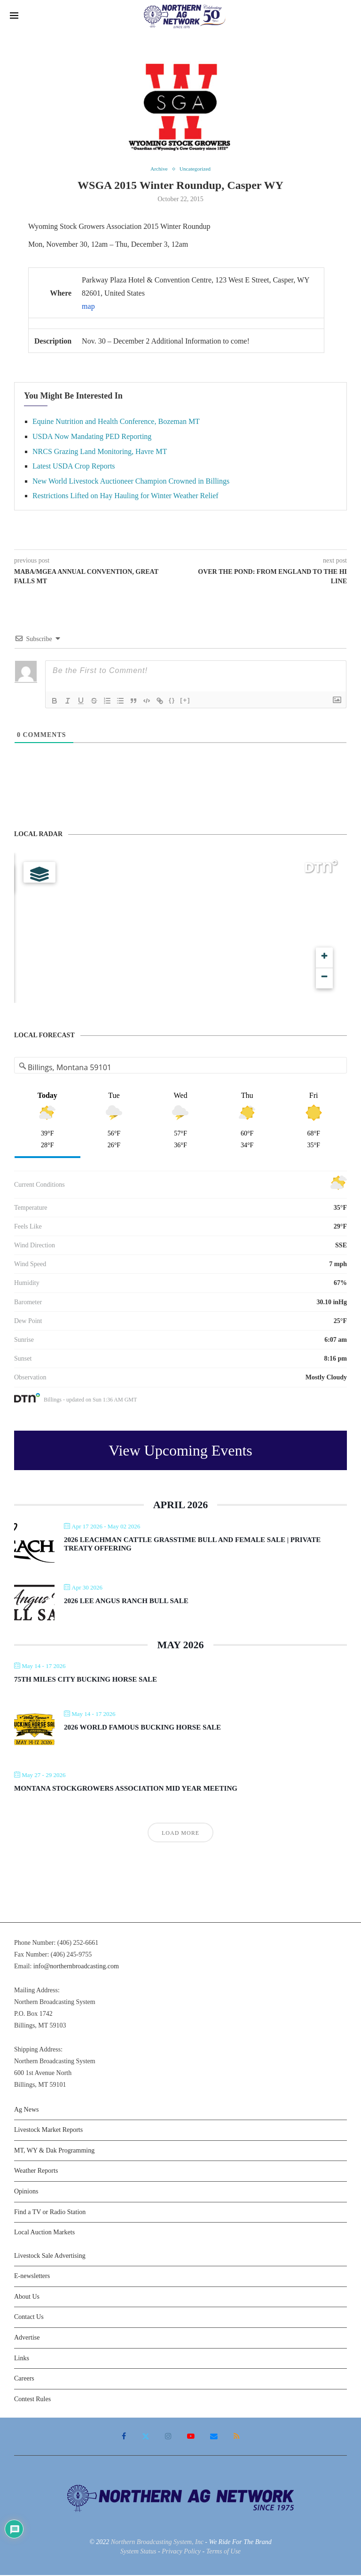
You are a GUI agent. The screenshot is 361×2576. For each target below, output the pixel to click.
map (88, 307)
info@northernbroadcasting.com (76, 1967)
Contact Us (29, 2317)
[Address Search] (180, 1068)
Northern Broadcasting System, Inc (157, 2542)
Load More (180, 1834)
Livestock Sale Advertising (50, 2256)
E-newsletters (32, 2276)
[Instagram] (169, 2437)
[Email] (213, 2437)
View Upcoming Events (180, 1451)
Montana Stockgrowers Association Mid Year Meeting (125, 1789)
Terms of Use (223, 2552)
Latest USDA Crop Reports (73, 467)
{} (172, 701)
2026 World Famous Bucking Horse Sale (142, 1728)
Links (21, 2359)
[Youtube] (190, 2437)
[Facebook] (126, 2437)
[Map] (180, 928)
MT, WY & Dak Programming (54, 2151)
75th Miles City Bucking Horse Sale (85, 1680)
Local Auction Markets (44, 2233)
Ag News (26, 2110)
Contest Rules (32, 2400)
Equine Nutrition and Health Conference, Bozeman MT (116, 422)
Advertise (26, 2338)
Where (60, 294)
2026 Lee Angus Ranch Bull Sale (126, 1601)
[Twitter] (146, 2437)
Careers (24, 2379)
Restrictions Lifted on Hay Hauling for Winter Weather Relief (125, 497)
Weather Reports (36, 2171)
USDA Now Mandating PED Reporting (91, 437)
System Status (138, 2552)
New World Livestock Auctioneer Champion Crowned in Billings (130, 482)
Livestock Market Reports (48, 2130)
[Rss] (234, 2437)
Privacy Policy (181, 2552)
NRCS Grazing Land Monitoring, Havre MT (99, 452)
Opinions (26, 2192)
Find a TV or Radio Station (50, 2212)
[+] (185, 701)
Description (52, 342)
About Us (26, 2297)
